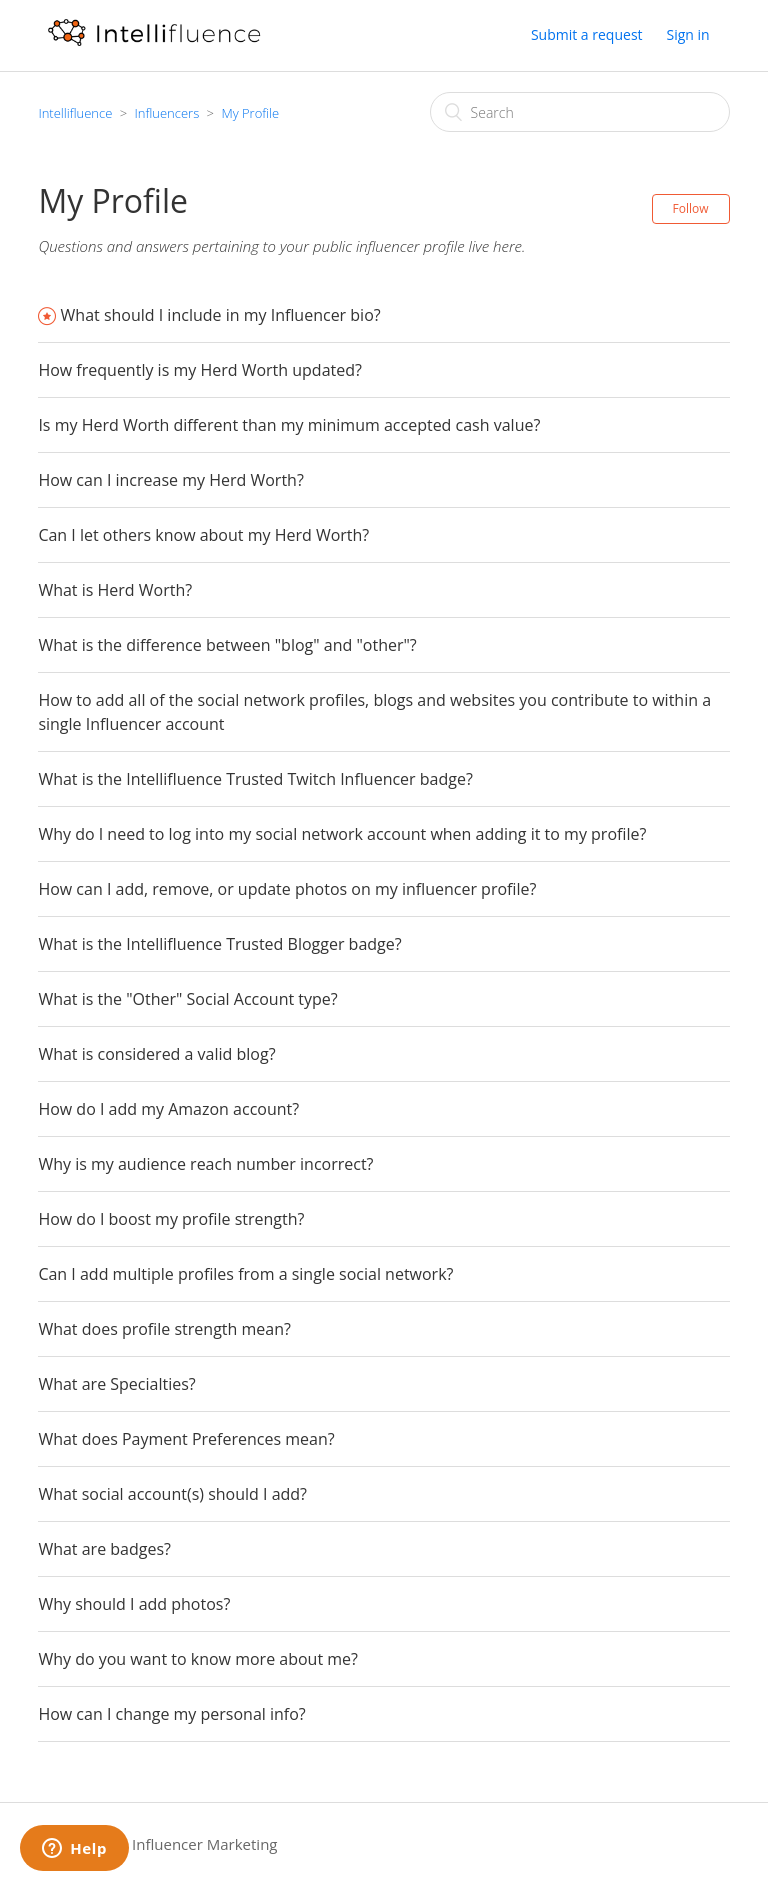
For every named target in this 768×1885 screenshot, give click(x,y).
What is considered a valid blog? (156, 1054)
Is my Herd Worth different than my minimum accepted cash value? (289, 425)
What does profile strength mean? (164, 1329)
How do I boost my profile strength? (171, 1219)
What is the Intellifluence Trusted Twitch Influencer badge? (255, 779)
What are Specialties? (116, 1384)
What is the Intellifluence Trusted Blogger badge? (219, 944)
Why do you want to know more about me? (198, 1659)
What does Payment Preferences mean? (186, 1439)
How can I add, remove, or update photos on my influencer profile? (287, 889)
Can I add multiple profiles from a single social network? (245, 1274)
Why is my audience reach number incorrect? (205, 1164)
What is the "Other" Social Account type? (187, 999)
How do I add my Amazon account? (168, 1109)
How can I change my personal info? (171, 1714)
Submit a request (587, 34)
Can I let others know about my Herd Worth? (203, 535)
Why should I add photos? (134, 1604)
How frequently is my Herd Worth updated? (200, 370)
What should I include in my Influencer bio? (221, 315)
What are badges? (104, 1549)
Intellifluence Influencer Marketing (157, 1844)
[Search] (580, 112)
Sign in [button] (687, 34)
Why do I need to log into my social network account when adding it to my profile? (342, 834)
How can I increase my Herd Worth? (170, 480)
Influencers (167, 113)
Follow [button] (691, 208)
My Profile (250, 113)
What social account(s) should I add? (172, 1494)
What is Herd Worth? (115, 590)
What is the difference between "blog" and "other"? (227, 645)
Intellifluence (75, 113)
